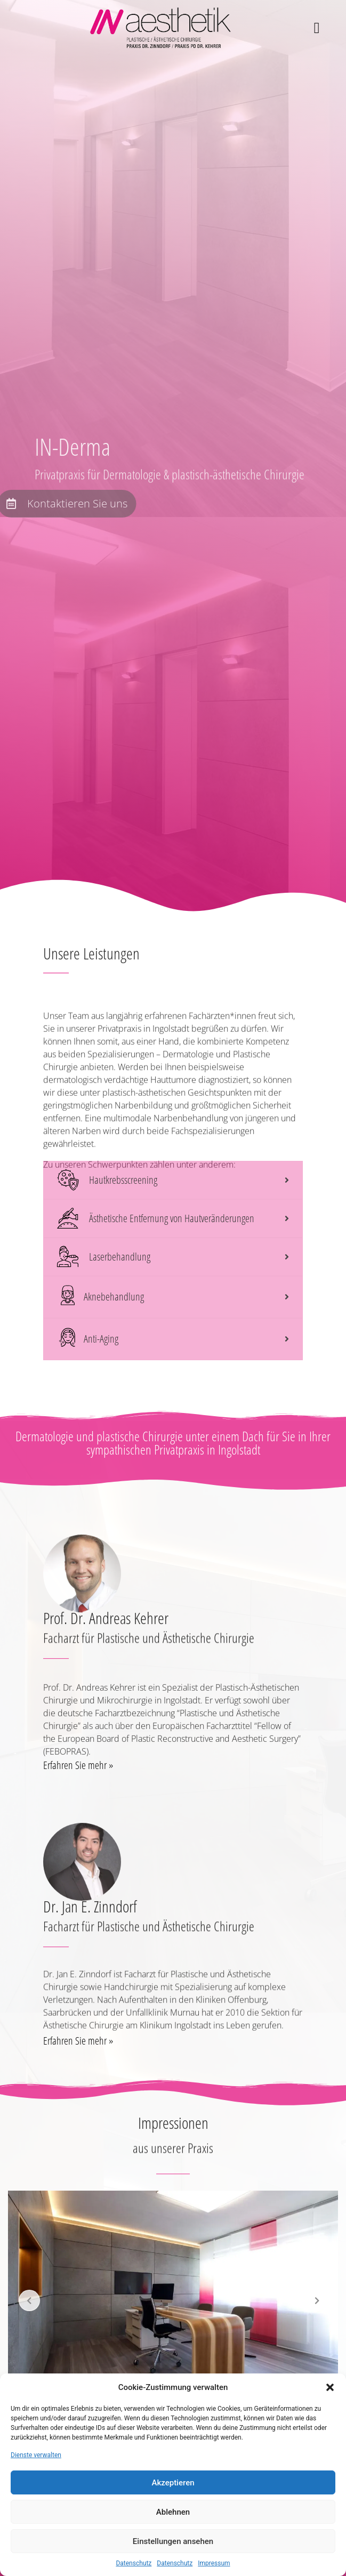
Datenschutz (133, 2563)
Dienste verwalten (36, 2455)
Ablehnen (173, 2512)
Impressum (214, 2563)
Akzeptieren (172, 2483)
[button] (330, 2387)
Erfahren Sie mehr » (78, 1778)
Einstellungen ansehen (173, 2541)
